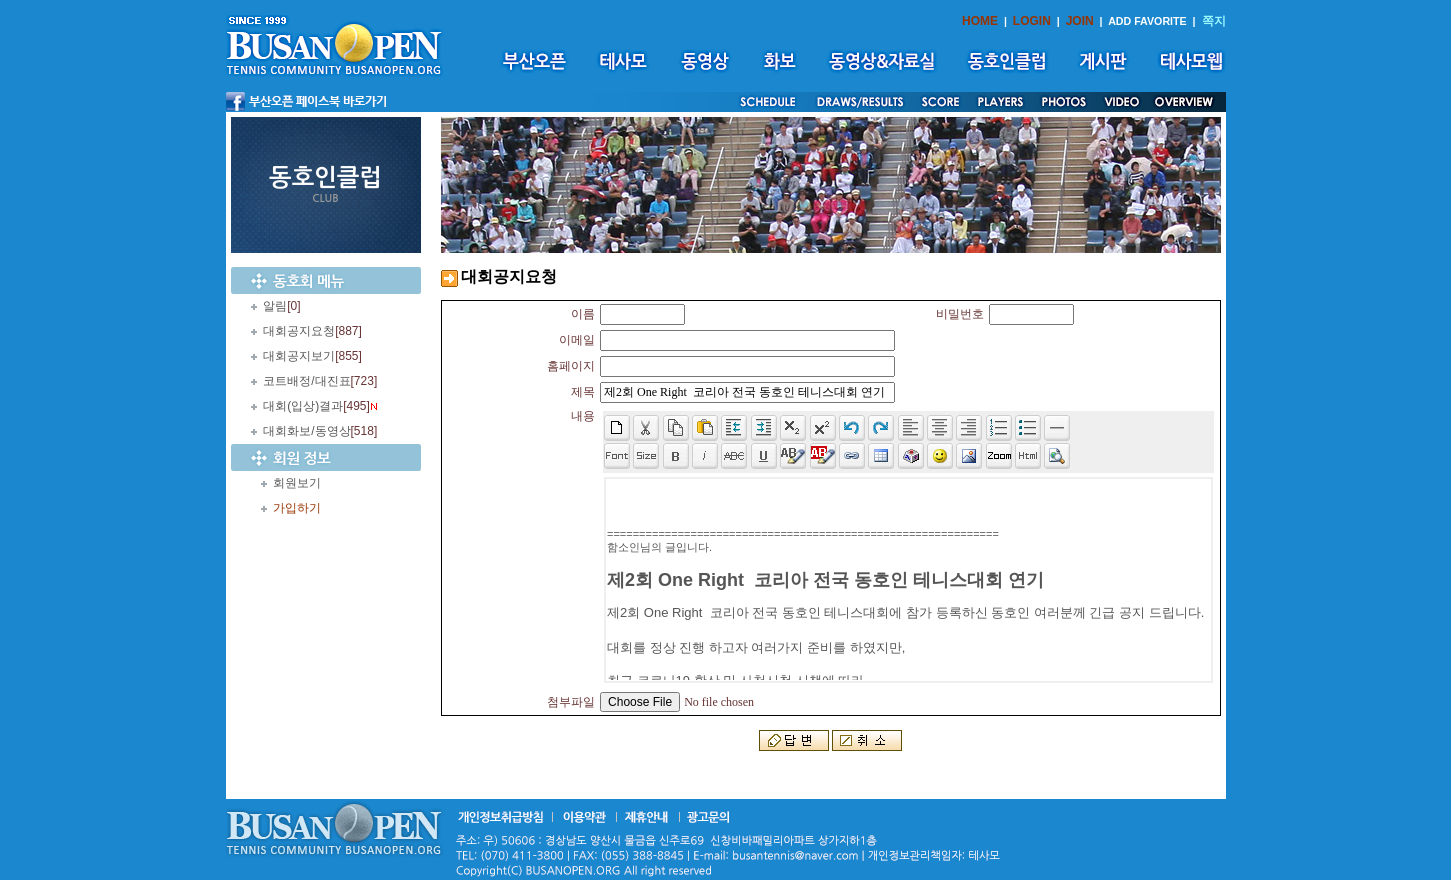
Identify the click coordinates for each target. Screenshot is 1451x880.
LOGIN (1032, 21)
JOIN (1080, 21)
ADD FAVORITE (1147, 21)
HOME (980, 21)
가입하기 (297, 508)
